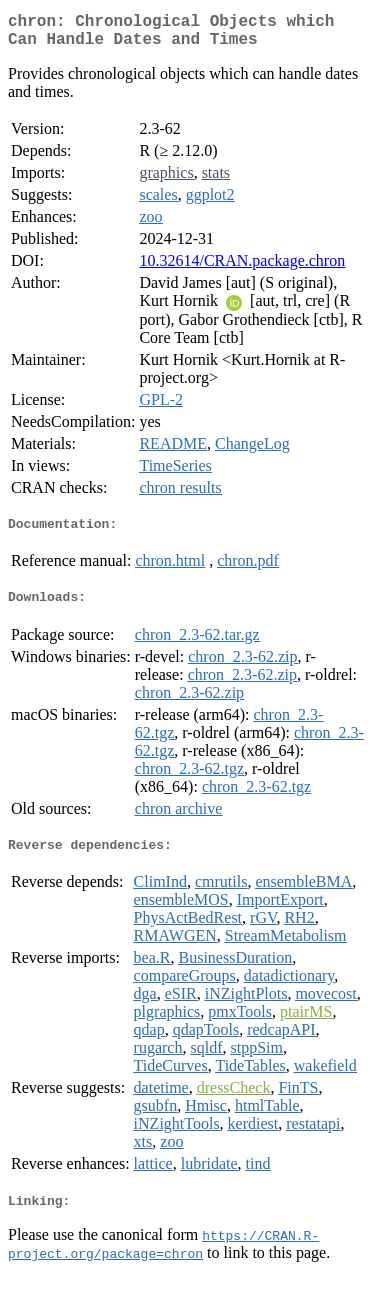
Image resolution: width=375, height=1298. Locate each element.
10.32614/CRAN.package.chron (242, 268)
